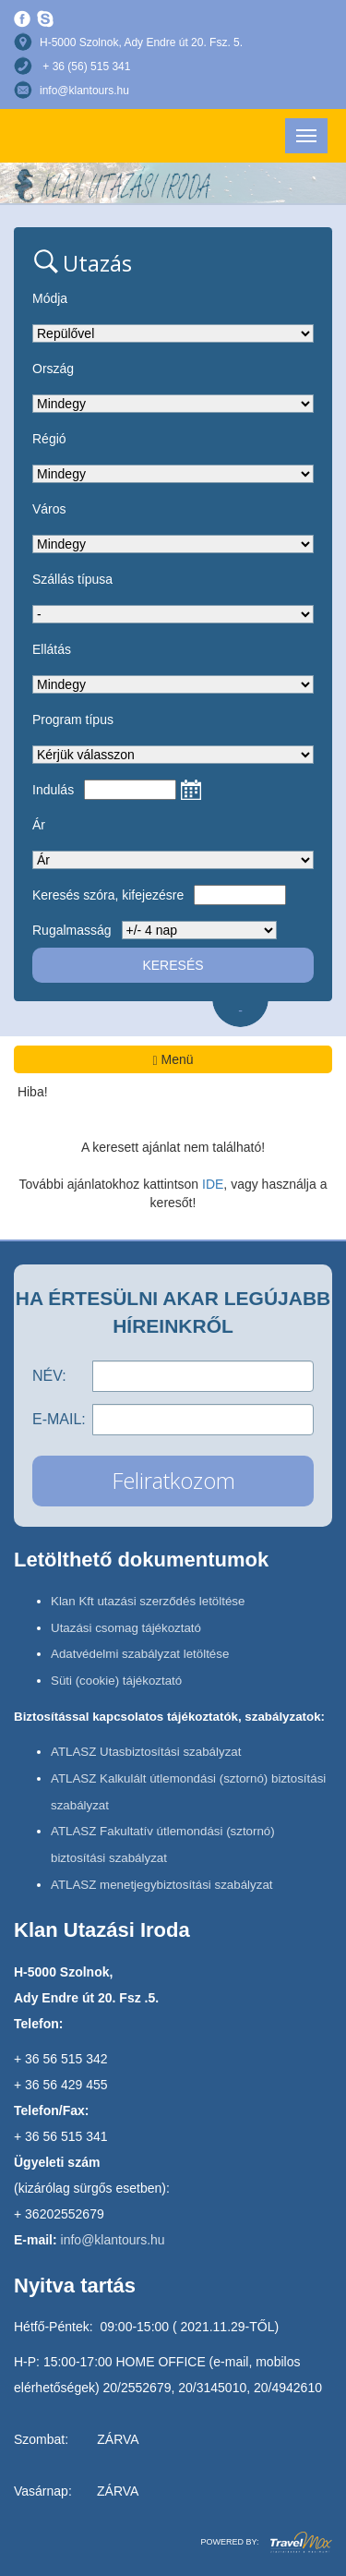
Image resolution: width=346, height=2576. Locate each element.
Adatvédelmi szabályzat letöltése (140, 1654)
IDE (212, 1184)
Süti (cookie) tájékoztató (116, 1680)
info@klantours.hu (84, 90)
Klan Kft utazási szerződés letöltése (148, 1601)
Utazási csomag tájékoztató (126, 1628)
